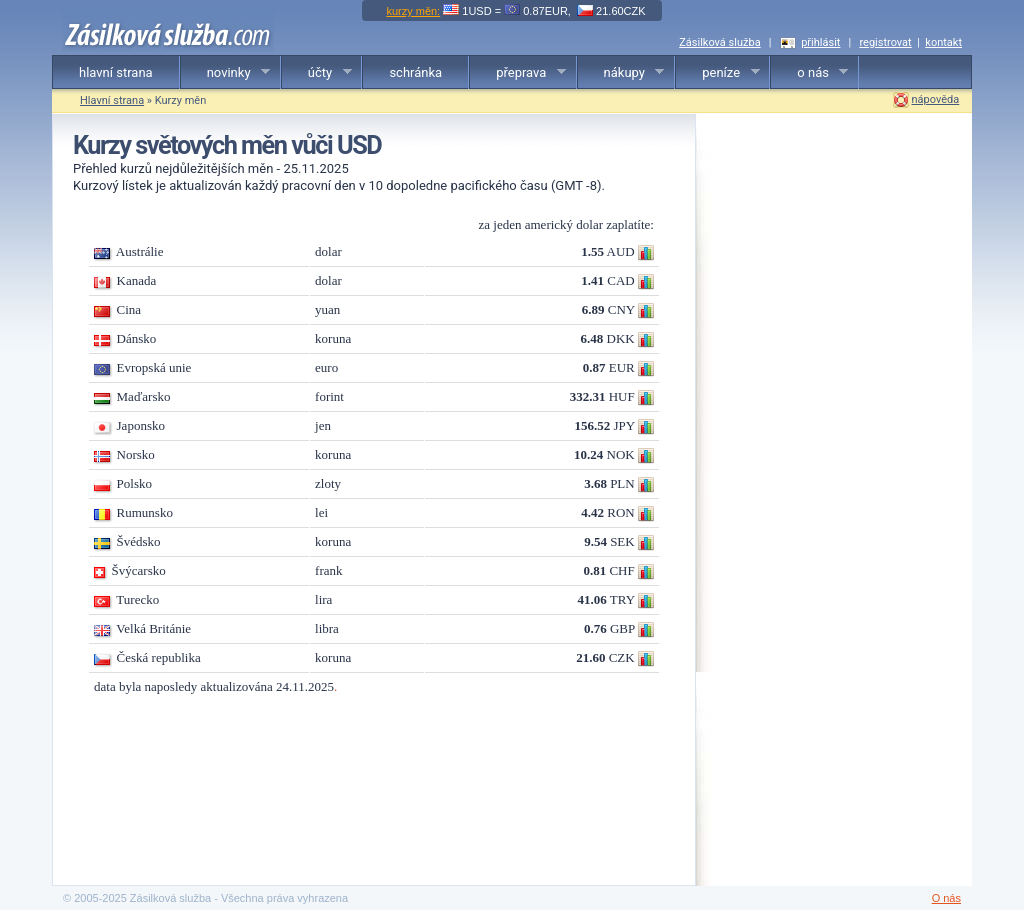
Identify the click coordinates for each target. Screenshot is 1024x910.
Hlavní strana (112, 100)
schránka (415, 72)
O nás (946, 898)
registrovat (885, 42)
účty (317, 73)
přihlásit (820, 42)
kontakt (943, 42)
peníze (717, 73)
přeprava (518, 73)
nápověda (936, 99)
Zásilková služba (719, 42)
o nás (809, 73)
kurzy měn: (413, 11)
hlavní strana (116, 72)
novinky (225, 73)
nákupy (621, 73)
